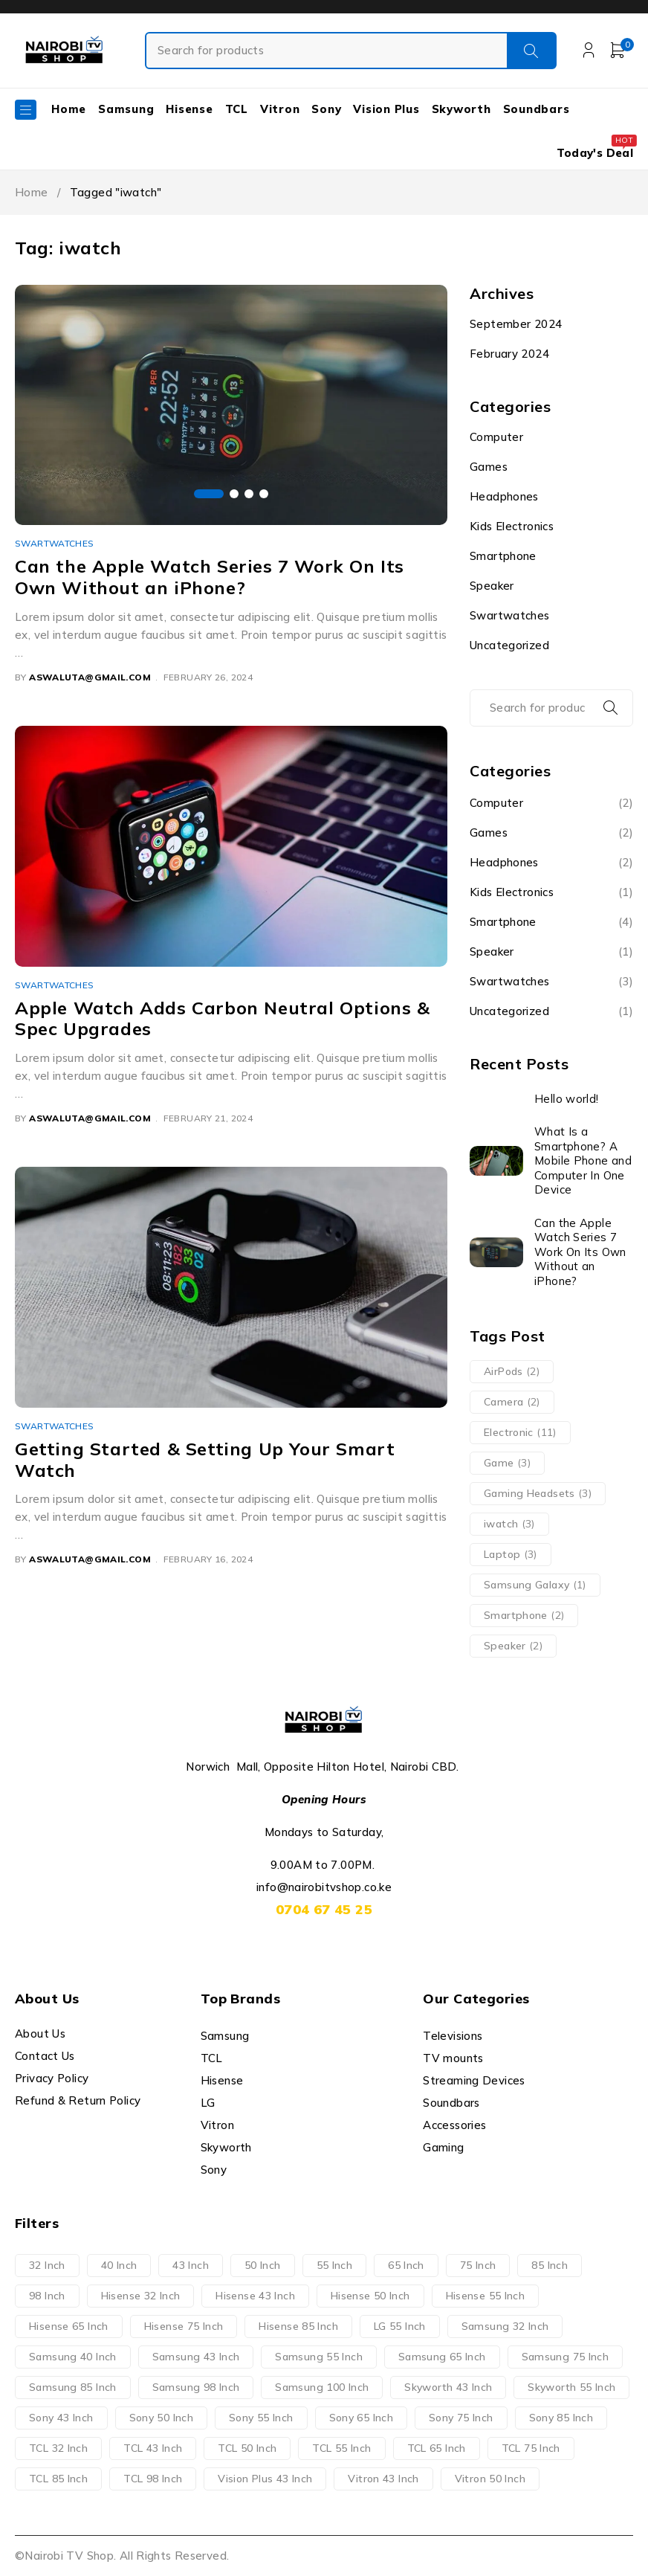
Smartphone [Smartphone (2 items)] (524, 1615)
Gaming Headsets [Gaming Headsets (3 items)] (538, 1493)
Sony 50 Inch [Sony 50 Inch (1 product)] (161, 2417)
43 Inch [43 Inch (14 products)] (190, 2265)
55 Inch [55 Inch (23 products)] (335, 2265)
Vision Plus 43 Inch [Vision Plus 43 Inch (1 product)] (265, 2478)
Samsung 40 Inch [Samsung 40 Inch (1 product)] (73, 2356)
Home (31, 192)
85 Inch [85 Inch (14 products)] (549, 2265)
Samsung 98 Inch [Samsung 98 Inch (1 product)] (196, 2387)
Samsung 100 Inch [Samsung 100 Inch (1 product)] (322, 2387)
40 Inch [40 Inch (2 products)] (119, 2265)
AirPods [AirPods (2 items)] (512, 1371)
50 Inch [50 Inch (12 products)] (262, 2265)
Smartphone (503, 556)
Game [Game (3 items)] (507, 1462)
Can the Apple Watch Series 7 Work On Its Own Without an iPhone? (209, 577)
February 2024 (509, 354)
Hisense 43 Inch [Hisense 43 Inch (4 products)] (255, 2295)
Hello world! (566, 1099)
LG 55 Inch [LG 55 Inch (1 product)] (400, 2326)
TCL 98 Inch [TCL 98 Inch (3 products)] (152, 2478)
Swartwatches (54, 543)
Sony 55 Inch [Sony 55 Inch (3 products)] (261, 2417)
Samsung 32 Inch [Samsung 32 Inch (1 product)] (505, 2326)
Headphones (504, 496)
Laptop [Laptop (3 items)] (510, 1554)
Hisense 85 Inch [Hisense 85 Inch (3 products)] (298, 2326)
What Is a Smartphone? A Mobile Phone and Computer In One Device (583, 1160)
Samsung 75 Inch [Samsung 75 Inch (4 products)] (565, 2356)
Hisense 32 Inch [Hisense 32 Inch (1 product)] (141, 2295)
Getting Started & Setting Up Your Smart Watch (205, 1459)
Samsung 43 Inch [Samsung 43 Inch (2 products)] (196, 2356)
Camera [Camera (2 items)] (512, 1401)
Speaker (492, 586)
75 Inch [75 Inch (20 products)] (478, 2265)
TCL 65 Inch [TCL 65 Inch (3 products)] (436, 2448)
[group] (231, 405)
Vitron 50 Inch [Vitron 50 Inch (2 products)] (490, 2478)
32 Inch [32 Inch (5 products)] (47, 2265)
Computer (496, 437)
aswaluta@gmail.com (90, 677)
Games (489, 467)
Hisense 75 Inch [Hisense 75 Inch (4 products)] (184, 2326)
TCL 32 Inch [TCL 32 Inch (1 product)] (58, 2448)
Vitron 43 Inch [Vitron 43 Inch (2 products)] (383, 2478)
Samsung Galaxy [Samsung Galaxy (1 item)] (535, 1584)
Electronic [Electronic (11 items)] (520, 1432)
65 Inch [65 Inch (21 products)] (406, 2265)
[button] (209, 493)
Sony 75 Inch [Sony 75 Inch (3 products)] (461, 2417)
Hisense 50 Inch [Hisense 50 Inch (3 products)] (370, 2295)
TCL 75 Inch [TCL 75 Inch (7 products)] (531, 2448)
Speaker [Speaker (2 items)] (513, 1645)
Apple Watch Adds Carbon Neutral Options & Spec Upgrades (222, 1018)
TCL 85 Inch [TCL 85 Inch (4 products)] (58, 2478)
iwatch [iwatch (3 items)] (509, 1523)
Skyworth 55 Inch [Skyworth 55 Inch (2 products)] (571, 2387)
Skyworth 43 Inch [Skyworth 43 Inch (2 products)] (448, 2387)
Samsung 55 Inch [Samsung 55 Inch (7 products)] (319, 2356)
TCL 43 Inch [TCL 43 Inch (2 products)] (152, 2448)
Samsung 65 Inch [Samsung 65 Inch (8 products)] (442, 2356)
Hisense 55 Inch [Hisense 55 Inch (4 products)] (485, 2295)
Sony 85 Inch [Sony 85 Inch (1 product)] (561, 2417)
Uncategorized (509, 645)
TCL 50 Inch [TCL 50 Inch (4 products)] (247, 2448)
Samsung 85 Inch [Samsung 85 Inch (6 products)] (73, 2387)
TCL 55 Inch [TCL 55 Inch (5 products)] (341, 2448)
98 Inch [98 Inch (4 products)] (47, 2295)
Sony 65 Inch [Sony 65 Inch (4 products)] (361, 2417)
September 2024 (516, 324)
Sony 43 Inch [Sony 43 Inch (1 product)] (61, 2417)
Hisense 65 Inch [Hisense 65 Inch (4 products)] (68, 2326)
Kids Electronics (512, 526)
